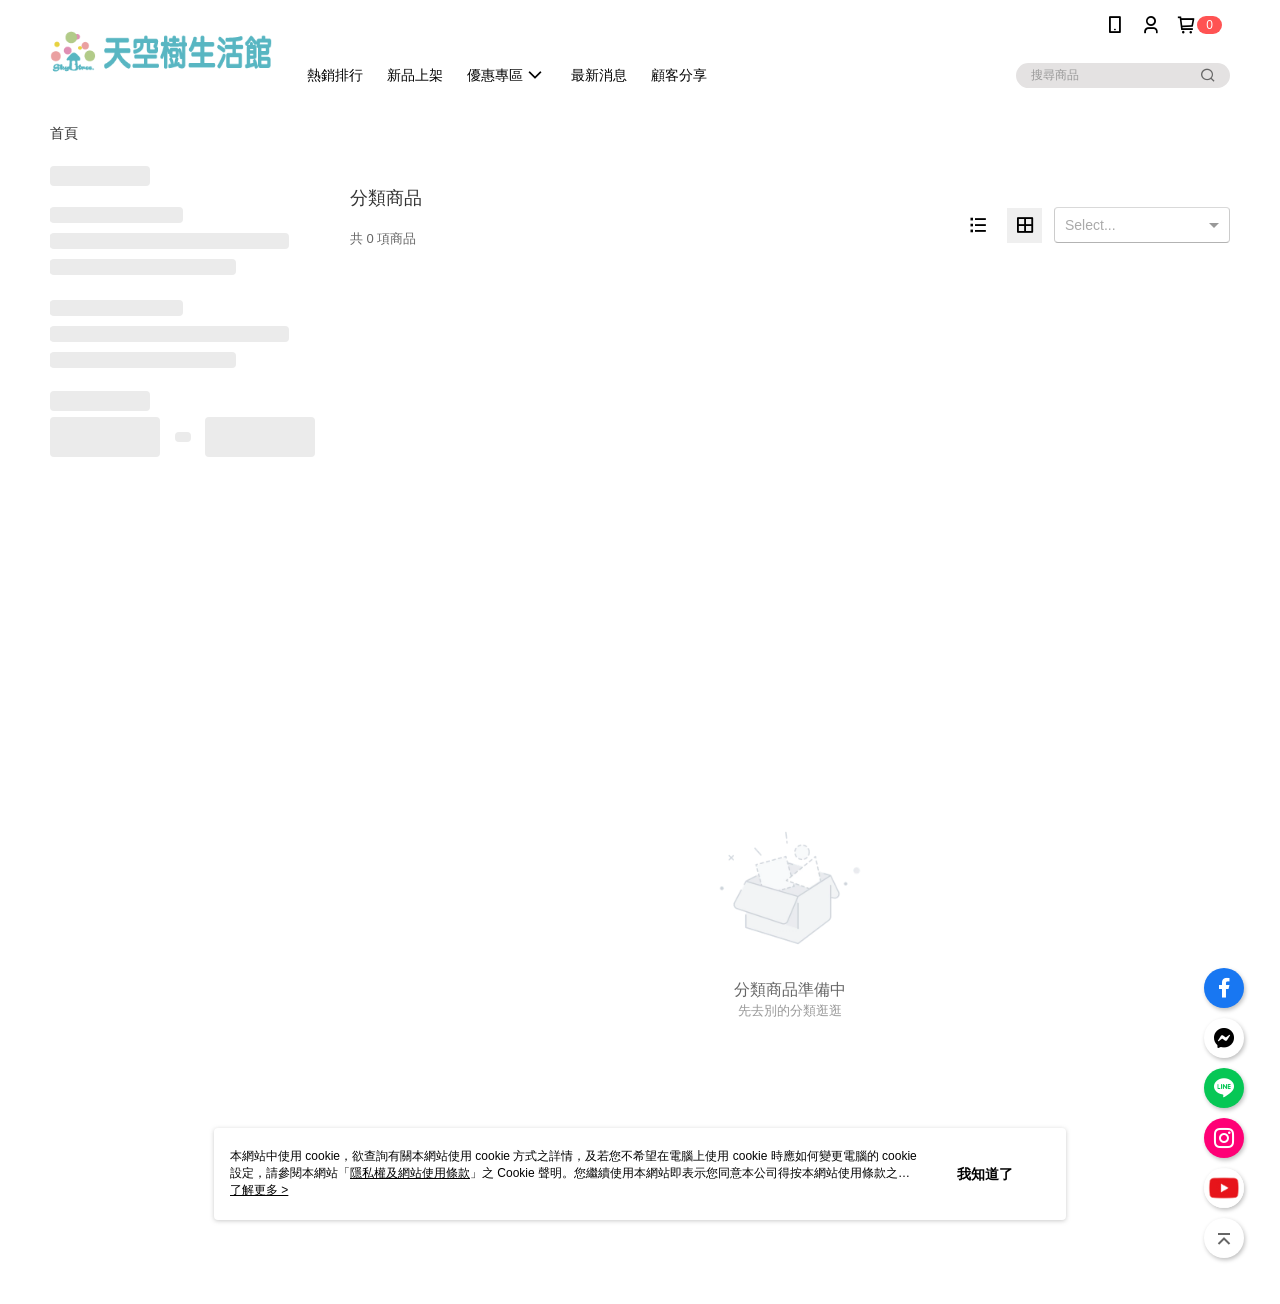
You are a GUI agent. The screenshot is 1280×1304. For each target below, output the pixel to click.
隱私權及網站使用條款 (410, 1173)
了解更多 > (259, 1190)
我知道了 (985, 1174)
